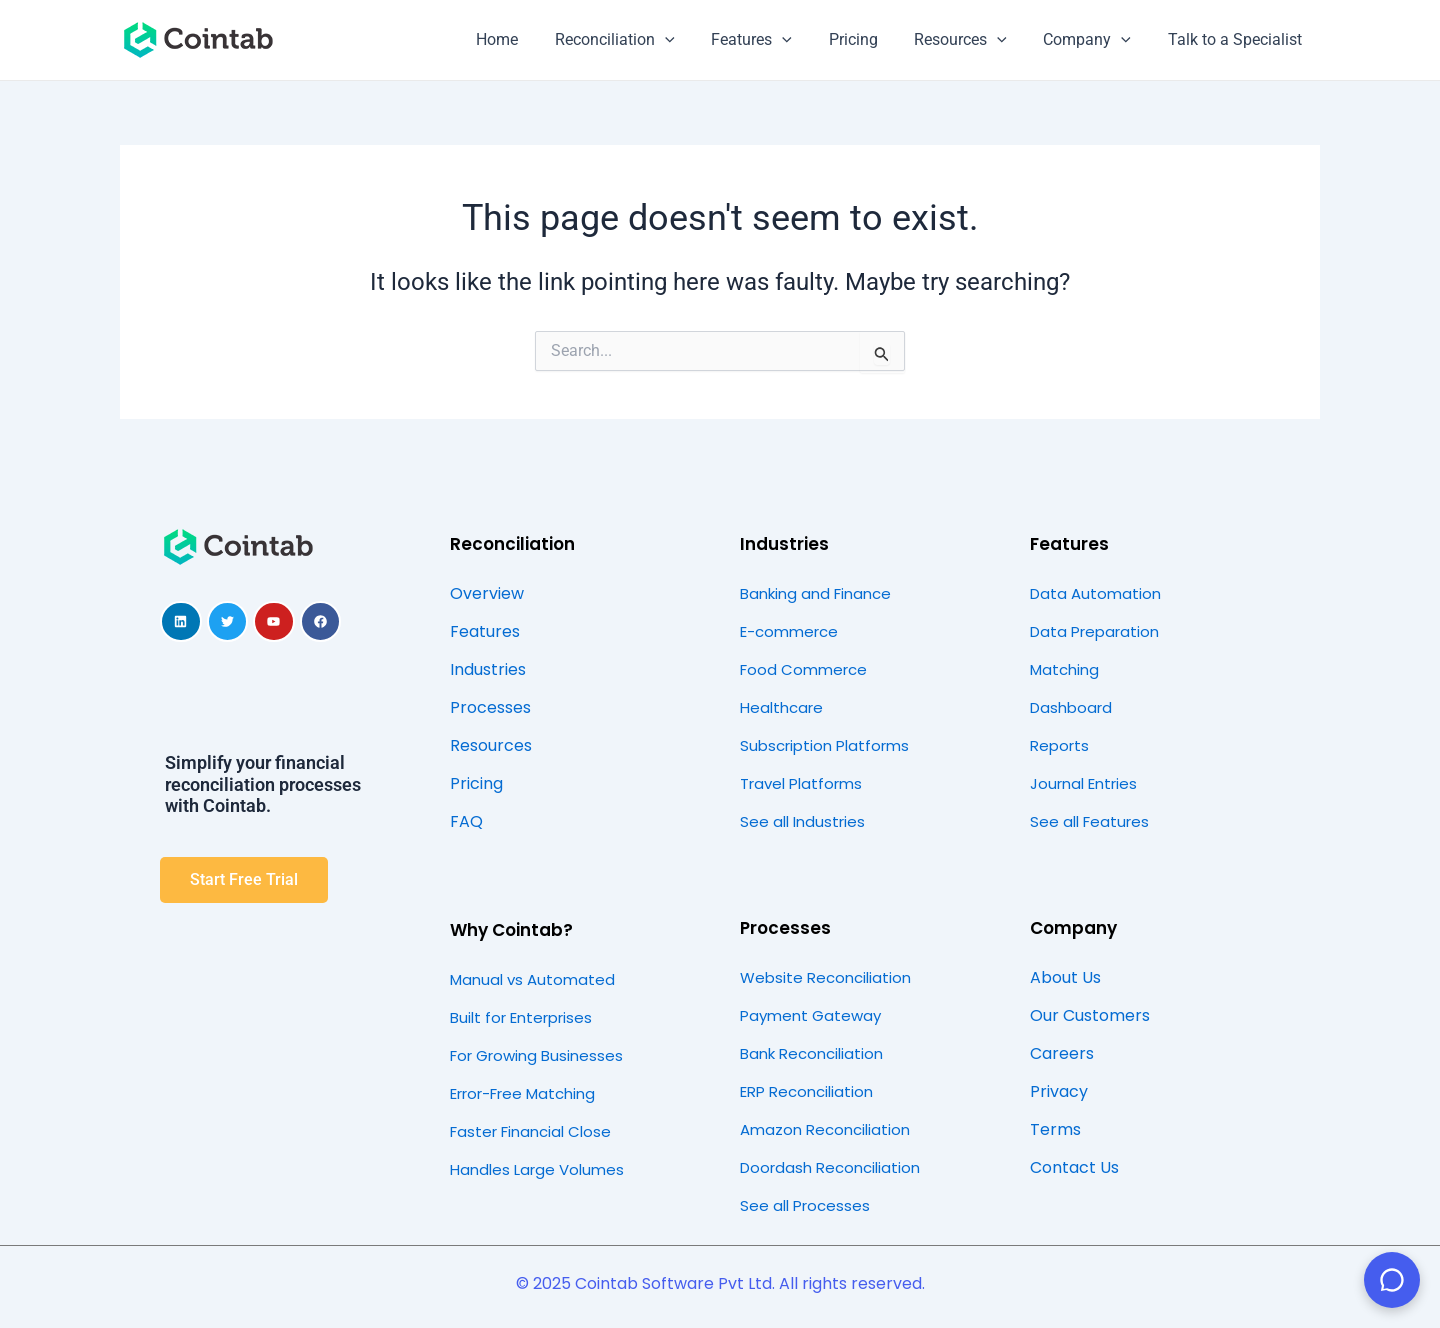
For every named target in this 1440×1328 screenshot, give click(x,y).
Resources (972, 40)
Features (772, 40)
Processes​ (785, 928)
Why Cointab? (511, 930)
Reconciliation (641, 40)
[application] (691, 40)
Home (528, 39)
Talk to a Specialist (1237, 39)
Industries (784, 544)
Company (1094, 40)
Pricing (869, 39)
